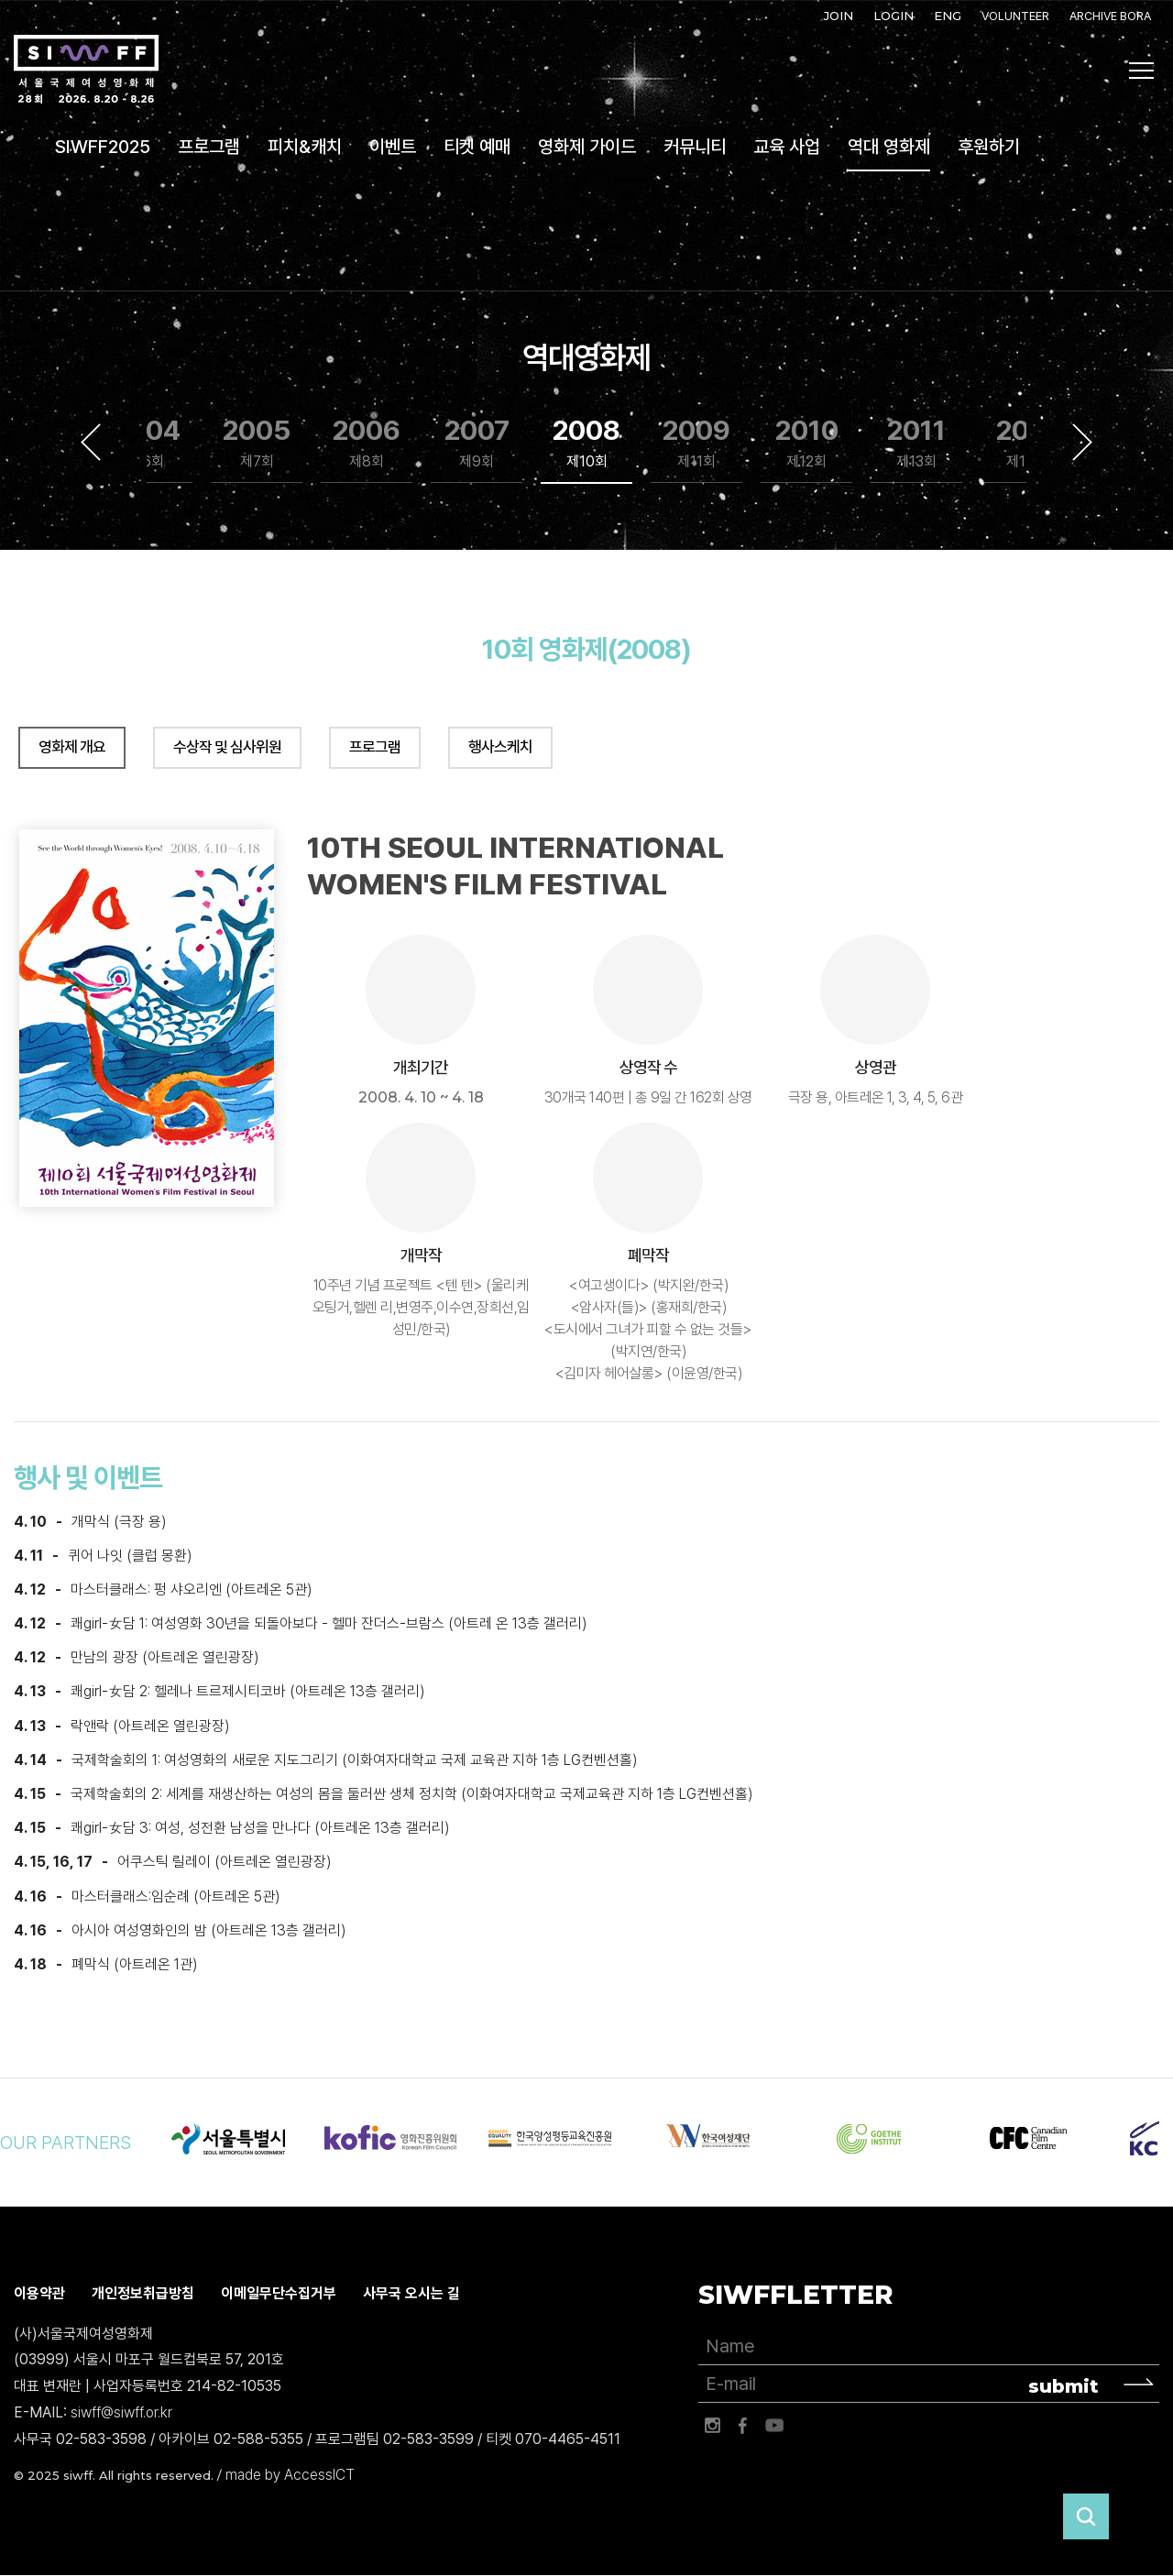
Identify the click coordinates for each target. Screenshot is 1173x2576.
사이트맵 (1142, 70)
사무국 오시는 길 (411, 2293)
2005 (257, 443)
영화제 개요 (71, 747)
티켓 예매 (477, 147)
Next (1082, 441)
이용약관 (39, 2293)
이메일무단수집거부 (278, 2293)
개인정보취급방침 (143, 2293)
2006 (366, 443)
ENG (947, 15)
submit (1063, 2386)
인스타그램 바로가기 (712, 2426)
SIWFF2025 (102, 147)
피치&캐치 (305, 147)
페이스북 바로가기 (743, 2426)
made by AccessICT (290, 2474)
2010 (807, 443)
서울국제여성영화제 (86, 69)
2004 (147, 443)
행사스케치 (500, 747)
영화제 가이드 (587, 147)
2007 (477, 443)
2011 (916, 443)
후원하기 (989, 147)
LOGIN (893, 15)
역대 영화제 (889, 147)
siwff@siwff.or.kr (121, 2412)
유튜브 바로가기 (774, 2426)
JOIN (838, 15)
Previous (90, 441)
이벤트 (392, 147)
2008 (586, 443)
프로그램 (209, 147)
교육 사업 (786, 147)
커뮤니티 (694, 147)
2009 (696, 443)
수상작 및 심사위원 (227, 747)
